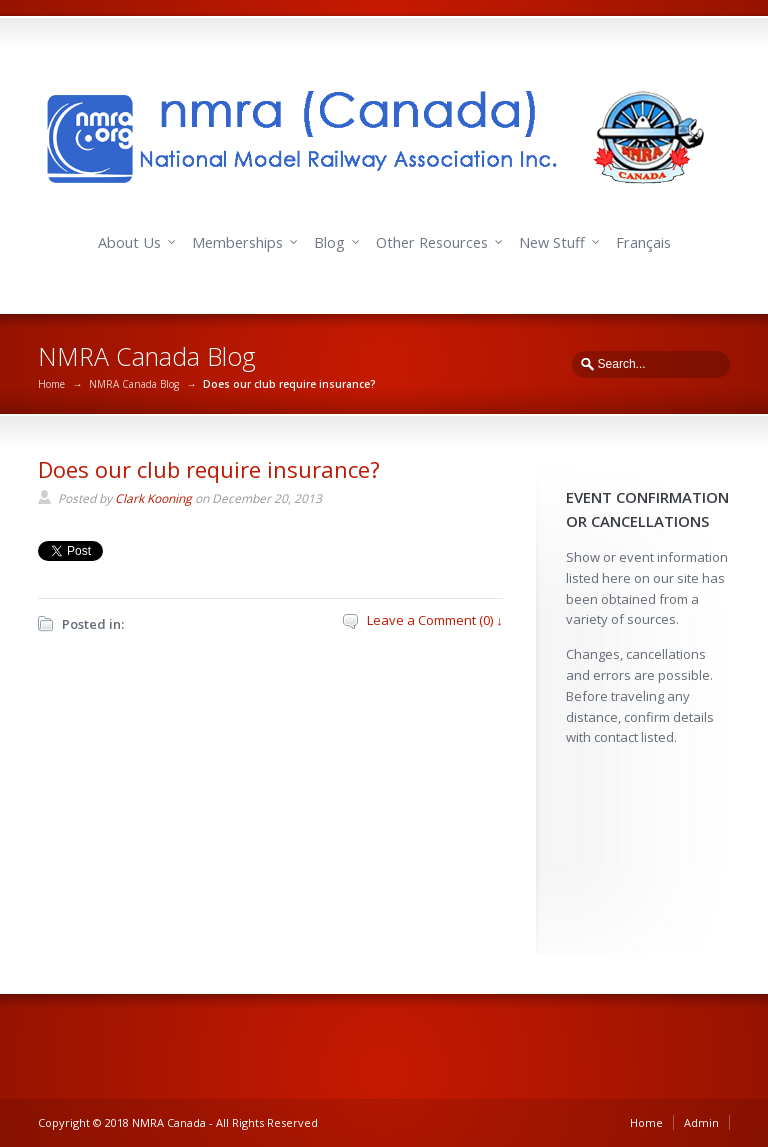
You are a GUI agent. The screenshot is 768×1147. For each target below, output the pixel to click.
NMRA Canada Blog (134, 384)
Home (51, 384)
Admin (701, 1122)
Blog (329, 242)
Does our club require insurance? (209, 469)
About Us (129, 242)
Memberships (237, 242)
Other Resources (432, 242)
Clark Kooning (153, 498)
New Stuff (552, 242)
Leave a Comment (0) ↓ (435, 620)
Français (643, 242)
